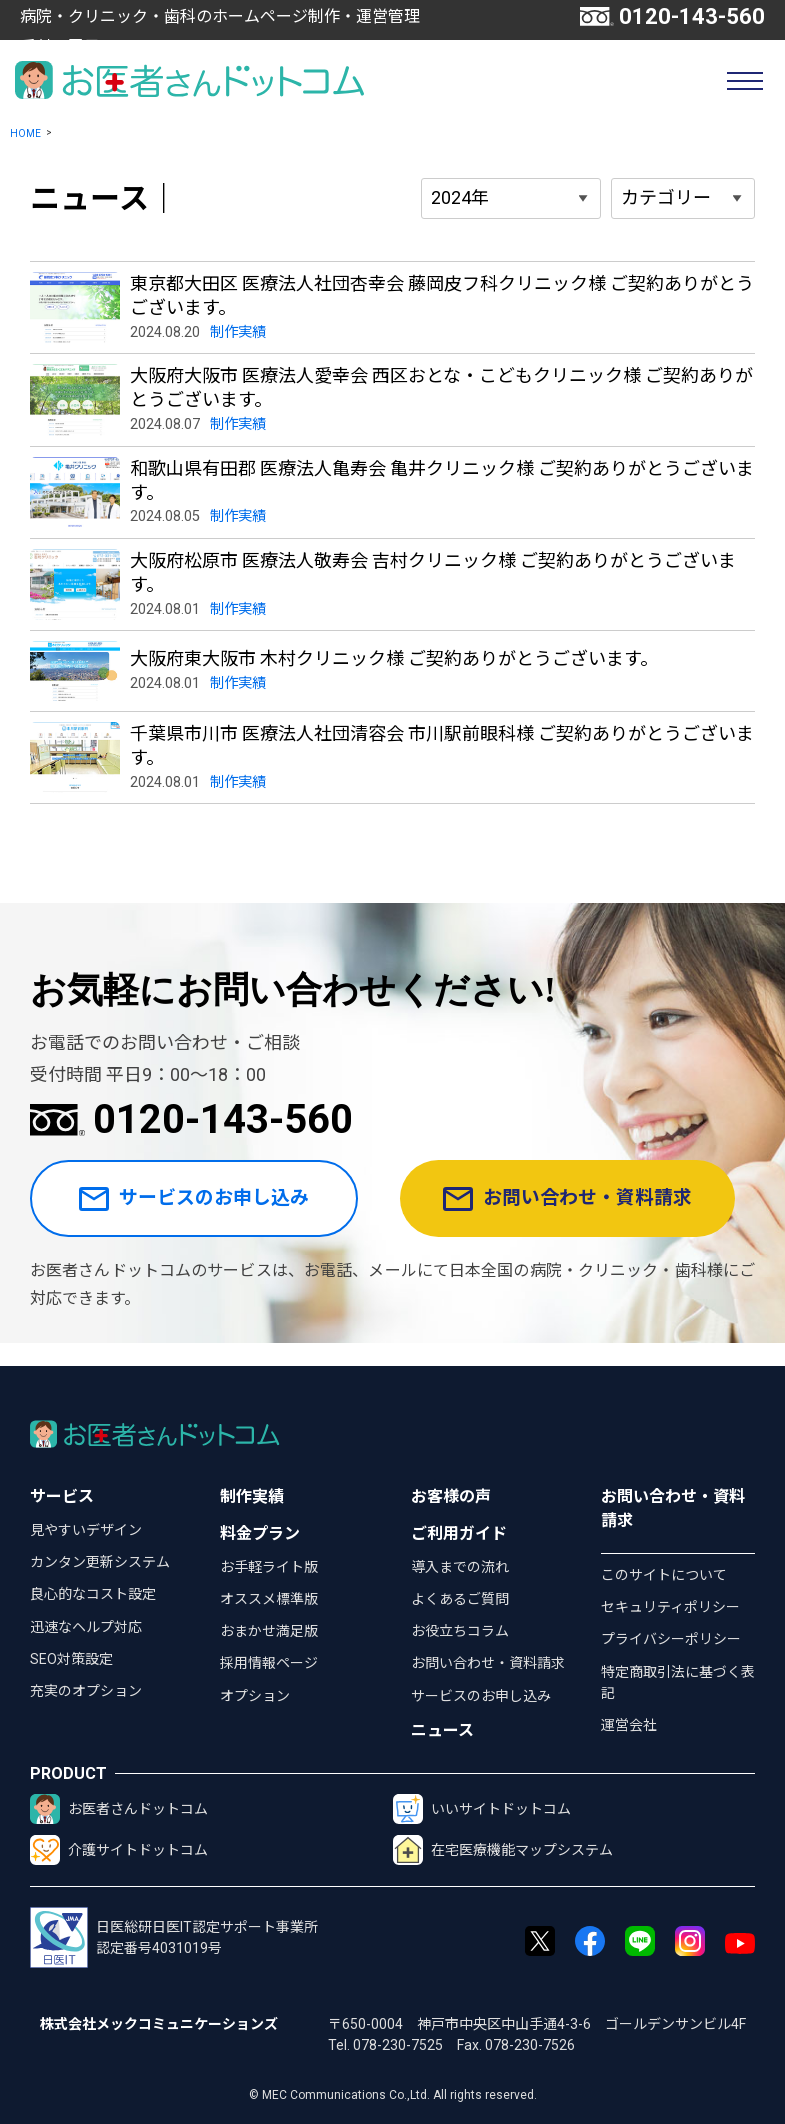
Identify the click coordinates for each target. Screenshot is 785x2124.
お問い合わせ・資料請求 (577, 1210)
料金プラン (260, 1533)
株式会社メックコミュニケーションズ (159, 2024)
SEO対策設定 (71, 1659)
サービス (62, 1496)
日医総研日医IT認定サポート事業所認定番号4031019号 (174, 1937)
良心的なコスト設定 (93, 1594)
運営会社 (629, 1725)
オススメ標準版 (269, 1599)
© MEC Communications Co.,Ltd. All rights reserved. (393, 2095)
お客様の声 (451, 1496)
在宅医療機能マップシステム (503, 1850)
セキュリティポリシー (670, 1607)
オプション (255, 1696)
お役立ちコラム (460, 1631)
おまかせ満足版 (269, 1631)
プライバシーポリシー (671, 1639)
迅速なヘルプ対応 (86, 1627)
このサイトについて (664, 1575)
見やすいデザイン (86, 1530)
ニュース (442, 1730)
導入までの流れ (460, 1567)
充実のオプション (86, 1691)
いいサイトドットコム (482, 1809)
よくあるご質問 (460, 1599)
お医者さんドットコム (119, 1809)
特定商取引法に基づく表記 (678, 1682)
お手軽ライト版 (269, 1567)
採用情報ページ (269, 1663)
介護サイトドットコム (119, 1850)
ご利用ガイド (459, 1533)
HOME (25, 133)
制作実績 (252, 1496)
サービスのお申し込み (200, 1210)
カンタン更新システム (100, 1562)
